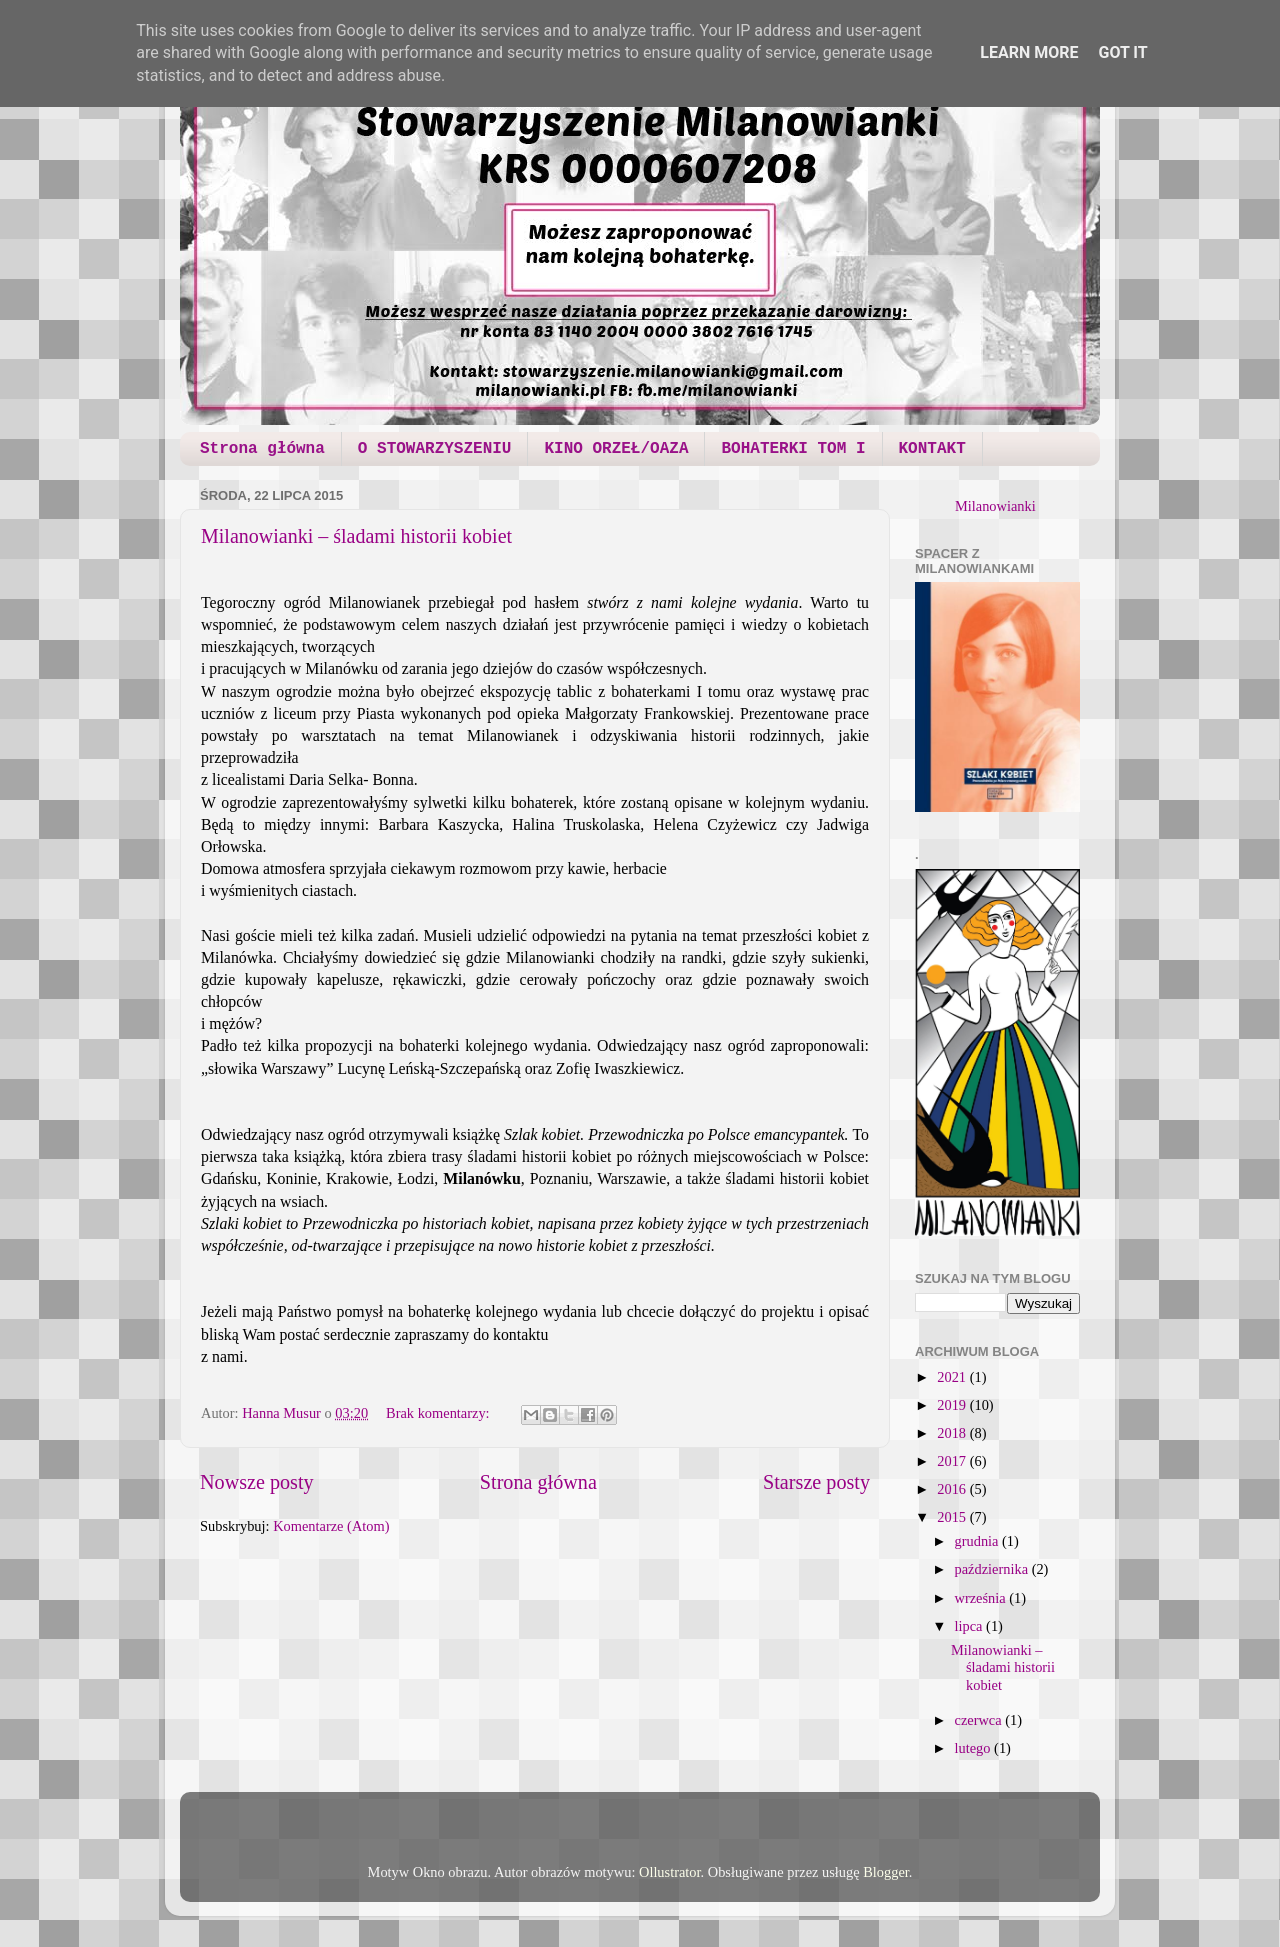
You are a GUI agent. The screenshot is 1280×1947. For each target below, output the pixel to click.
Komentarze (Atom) (331, 1526)
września (982, 1598)
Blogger (886, 1872)
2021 (953, 1377)
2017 (953, 1461)
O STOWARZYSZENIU (435, 449)
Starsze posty (816, 1482)
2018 (953, 1433)
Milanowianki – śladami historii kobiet (356, 536)
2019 (953, 1405)
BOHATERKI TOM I (793, 449)
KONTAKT (932, 449)
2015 (953, 1517)
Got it (1122, 52)
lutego (975, 1748)
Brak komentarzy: (439, 1413)
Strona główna (262, 449)
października (993, 1569)
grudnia (979, 1541)
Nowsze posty (257, 1482)
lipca (971, 1626)
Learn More (1029, 52)
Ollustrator (670, 1872)
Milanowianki (995, 506)
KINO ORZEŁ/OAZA (616, 449)
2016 (953, 1489)
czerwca (980, 1720)
